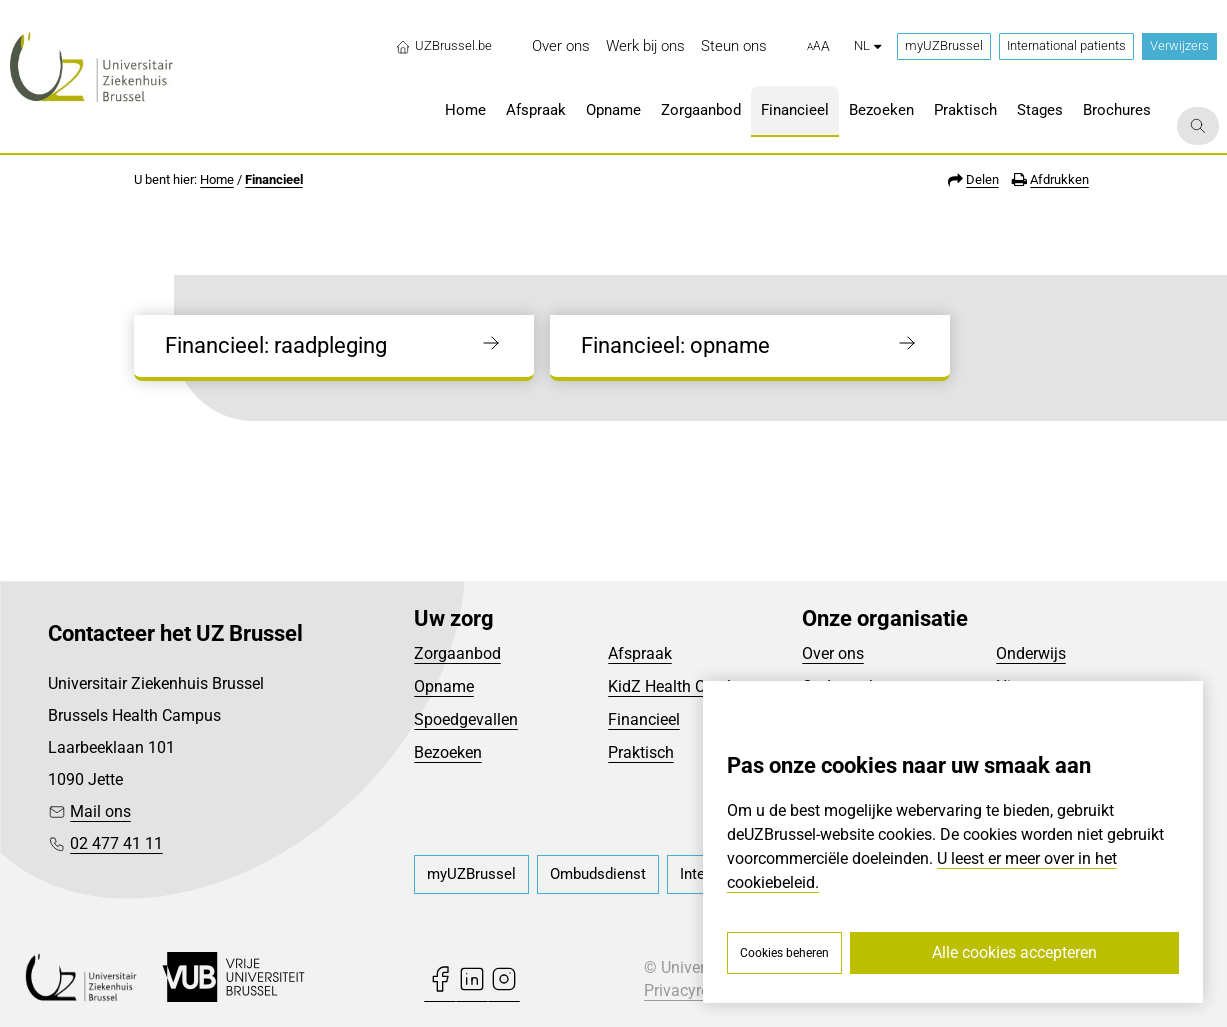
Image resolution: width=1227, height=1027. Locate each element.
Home (217, 179)
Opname (444, 686)
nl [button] (867, 45)
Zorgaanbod (457, 653)
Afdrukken (1059, 179)
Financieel (274, 179)
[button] (818, 47)
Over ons (833, 653)
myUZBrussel (944, 45)
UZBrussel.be (443, 46)
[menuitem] (561, 46)
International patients (1066, 45)
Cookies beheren (784, 953)
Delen (982, 179)
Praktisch (641, 752)
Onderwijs (1031, 653)
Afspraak (640, 653)
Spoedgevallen (466, 719)
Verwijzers (1179, 45)
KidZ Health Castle (673, 686)
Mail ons (100, 811)
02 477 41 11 (116, 843)
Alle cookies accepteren (1014, 952)
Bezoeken (448, 752)
